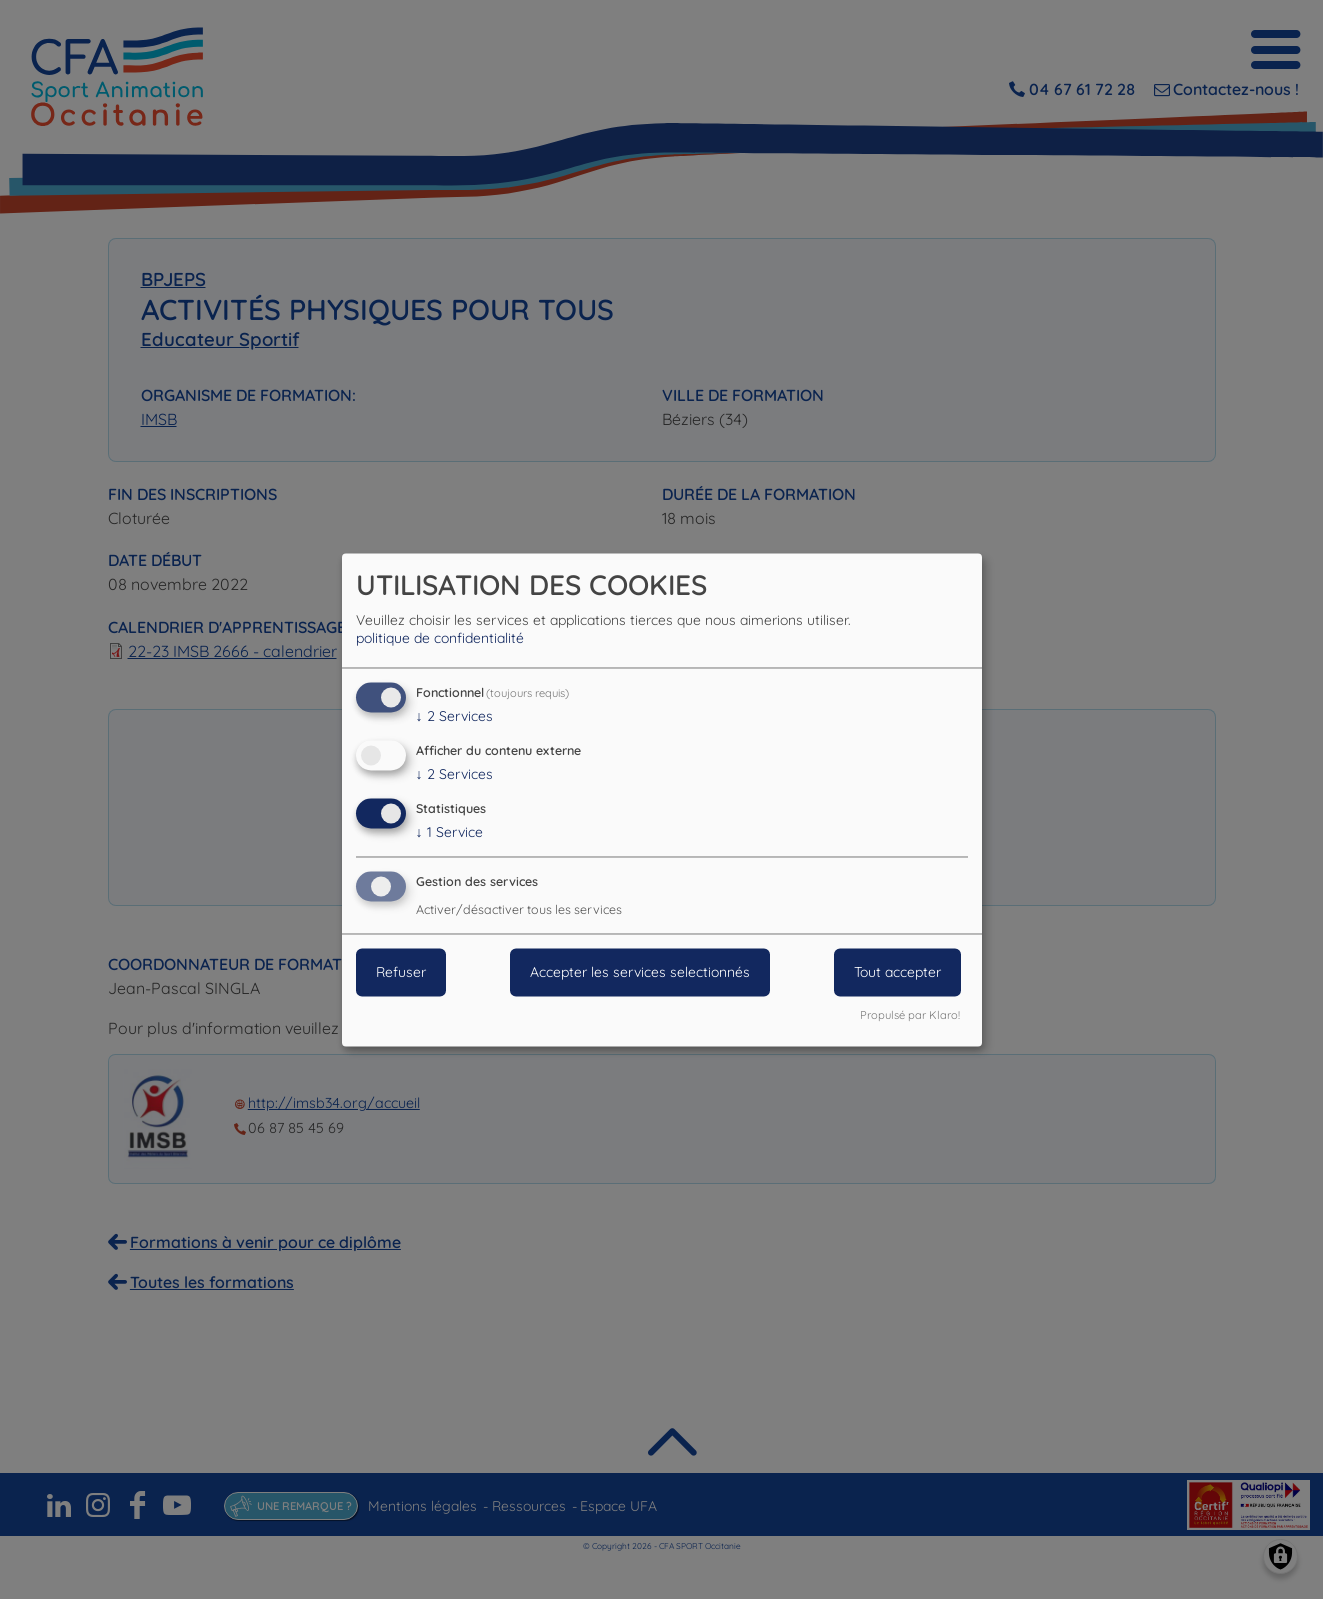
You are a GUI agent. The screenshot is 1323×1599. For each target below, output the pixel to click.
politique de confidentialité (440, 639)
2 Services (454, 717)
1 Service (449, 832)
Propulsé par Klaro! (910, 1015)
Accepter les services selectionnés (640, 972)
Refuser (401, 972)
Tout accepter (897, 972)
